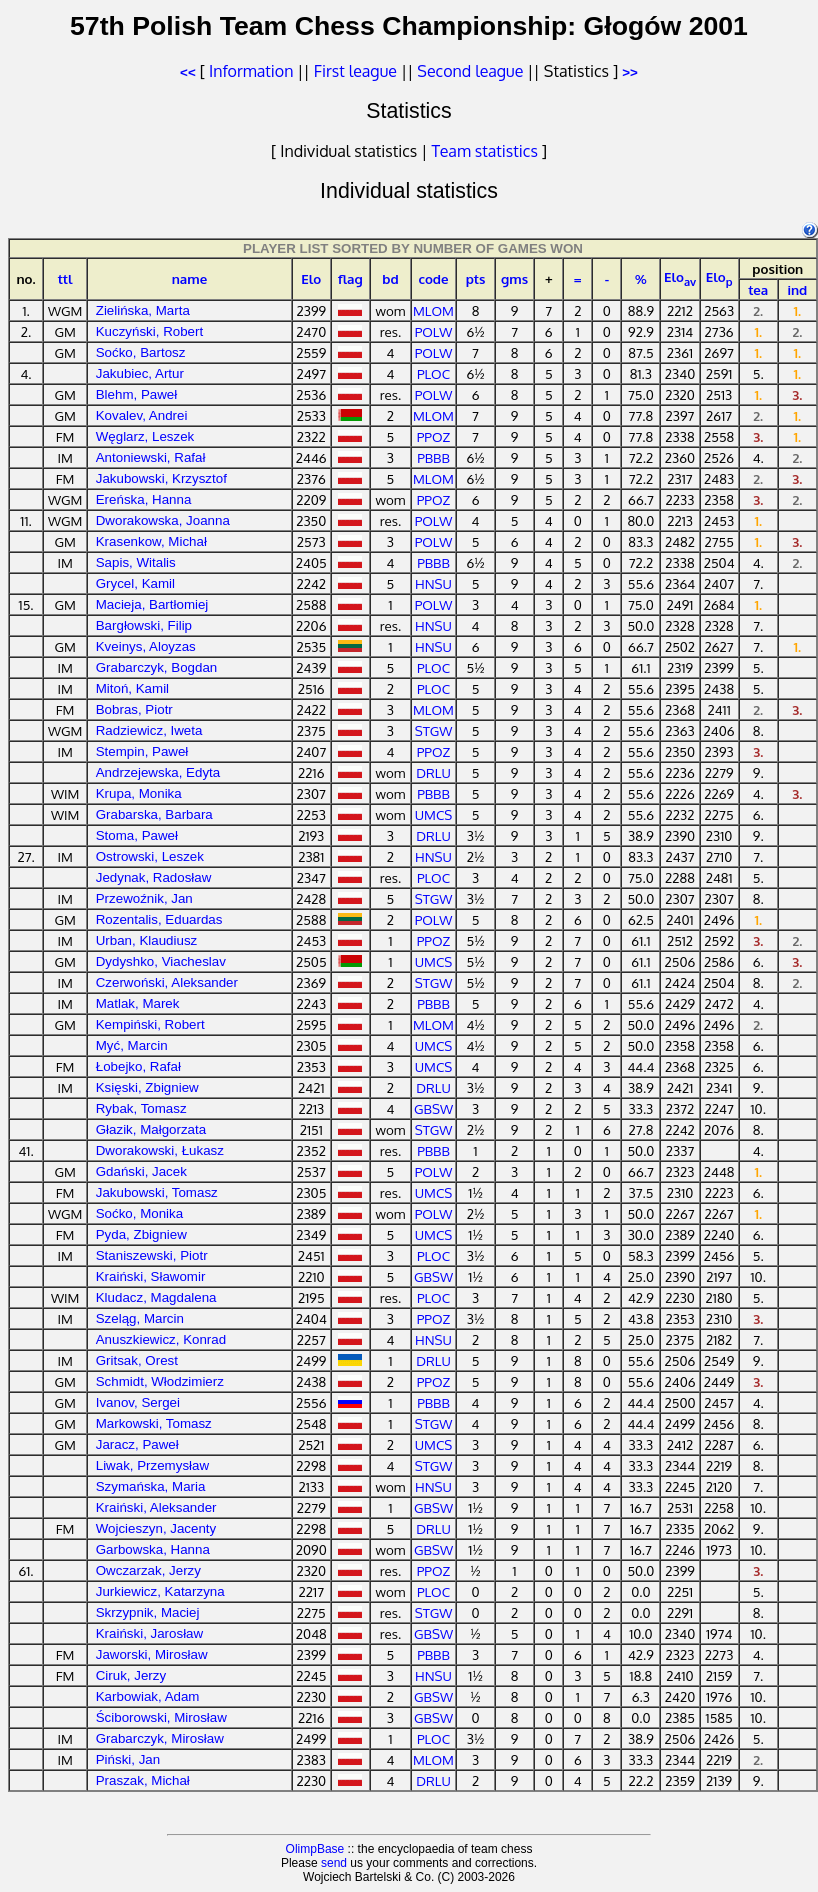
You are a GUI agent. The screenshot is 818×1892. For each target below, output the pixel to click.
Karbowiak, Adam (148, 1696)
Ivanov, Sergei (138, 1402)
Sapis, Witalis (136, 562)
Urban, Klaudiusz (147, 940)
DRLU (433, 772)
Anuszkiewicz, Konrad (161, 1339)
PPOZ (433, 436)
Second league (470, 71)
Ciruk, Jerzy (131, 1675)
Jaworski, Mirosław (152, 1654)
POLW (434, 331)
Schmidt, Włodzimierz (160, 1381)
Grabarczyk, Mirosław (160, 1738)
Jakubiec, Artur (140, 373)
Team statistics (485, 151)
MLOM (433, 310)
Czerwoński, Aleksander (167, 982)
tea (758, 289)
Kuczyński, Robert (149, 331)
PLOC (433, 373)
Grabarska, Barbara (154, 814)
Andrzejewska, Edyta (158, 772)
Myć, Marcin (132, 1045)
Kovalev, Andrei (142, 415)
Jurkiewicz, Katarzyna (160, 1591)
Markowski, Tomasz (154, 1423)
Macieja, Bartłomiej (152, 604)
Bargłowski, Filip (144, 625)
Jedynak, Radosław (154, 877)
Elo (311, 278)
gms (514, 278)
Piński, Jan (128, 1759)
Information (251, 71)
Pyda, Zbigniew (141, 1234)
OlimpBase (315, 1849)
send (334, 1863)
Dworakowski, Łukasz (160, 1150)
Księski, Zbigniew (147, 1087)
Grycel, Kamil (135, 583)
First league (355, 71)
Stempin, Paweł (142, 751)
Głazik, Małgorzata (151, 1129)
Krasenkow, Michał (151, 541)
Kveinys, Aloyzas (146, 646)
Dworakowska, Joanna (163, 520)
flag (350, 278)
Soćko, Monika (139, 1213)
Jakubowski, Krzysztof (161, 478)
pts (476, 278)
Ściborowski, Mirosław (161, 1717)
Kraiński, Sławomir (151, 1276)
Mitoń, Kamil (132, 688)
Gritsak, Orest (137, 1360)
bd (390, 278)
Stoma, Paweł (137, 835)
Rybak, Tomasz (141, 1108)
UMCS (434, 814)
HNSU (433, 583)
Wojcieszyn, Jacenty (156, 1528)
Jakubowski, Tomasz (157, 1192)
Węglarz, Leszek (145, 436)
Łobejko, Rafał (138, 1066)
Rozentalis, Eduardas (159, 919)
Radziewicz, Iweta (149, 730)
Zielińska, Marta (143, 310)
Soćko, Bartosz (141, 352)
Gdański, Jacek (141, 1171)
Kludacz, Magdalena (156, 1297)
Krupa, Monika (139, 793)
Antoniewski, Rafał (151, 457)
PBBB (433, 457)
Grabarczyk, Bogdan (157, 667)
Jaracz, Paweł (137, 1444)
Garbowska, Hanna (153, 1549)
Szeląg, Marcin (140, 1318)
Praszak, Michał (143, 1780)
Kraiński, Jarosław (149, 1633)
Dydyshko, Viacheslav (161, 961)
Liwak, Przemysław (152, 1465)
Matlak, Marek (138, 1003)
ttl (65, 278)
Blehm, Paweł (137, 394)
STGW (434, 730)
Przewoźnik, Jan (144, 898)
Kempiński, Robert (150, 1024)
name (190, 278)
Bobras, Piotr (134, 709)
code (433, 278)
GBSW (433, 1108)
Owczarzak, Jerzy (148, 1570)
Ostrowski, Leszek (150, 856)
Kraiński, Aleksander (156, 1507)
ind (797, 289)
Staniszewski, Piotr (152, 1255)
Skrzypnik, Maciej (148, 1612)
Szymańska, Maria (151, 1486)
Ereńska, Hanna (144, 499)
